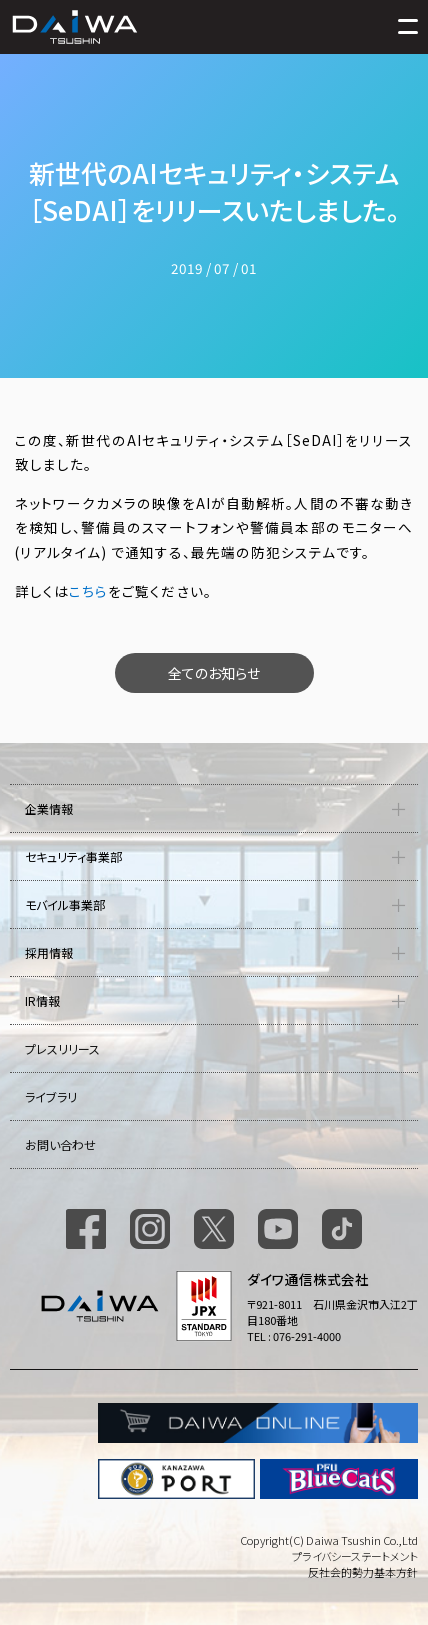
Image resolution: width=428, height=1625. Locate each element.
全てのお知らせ (214, 673)
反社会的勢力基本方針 (363, 1572)
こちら (88, 591)
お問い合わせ (60, 1144)
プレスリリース (62, 1048)
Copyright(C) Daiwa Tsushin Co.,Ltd (329, 1540)
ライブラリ (51, 1096)
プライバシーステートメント (355, 1556)
